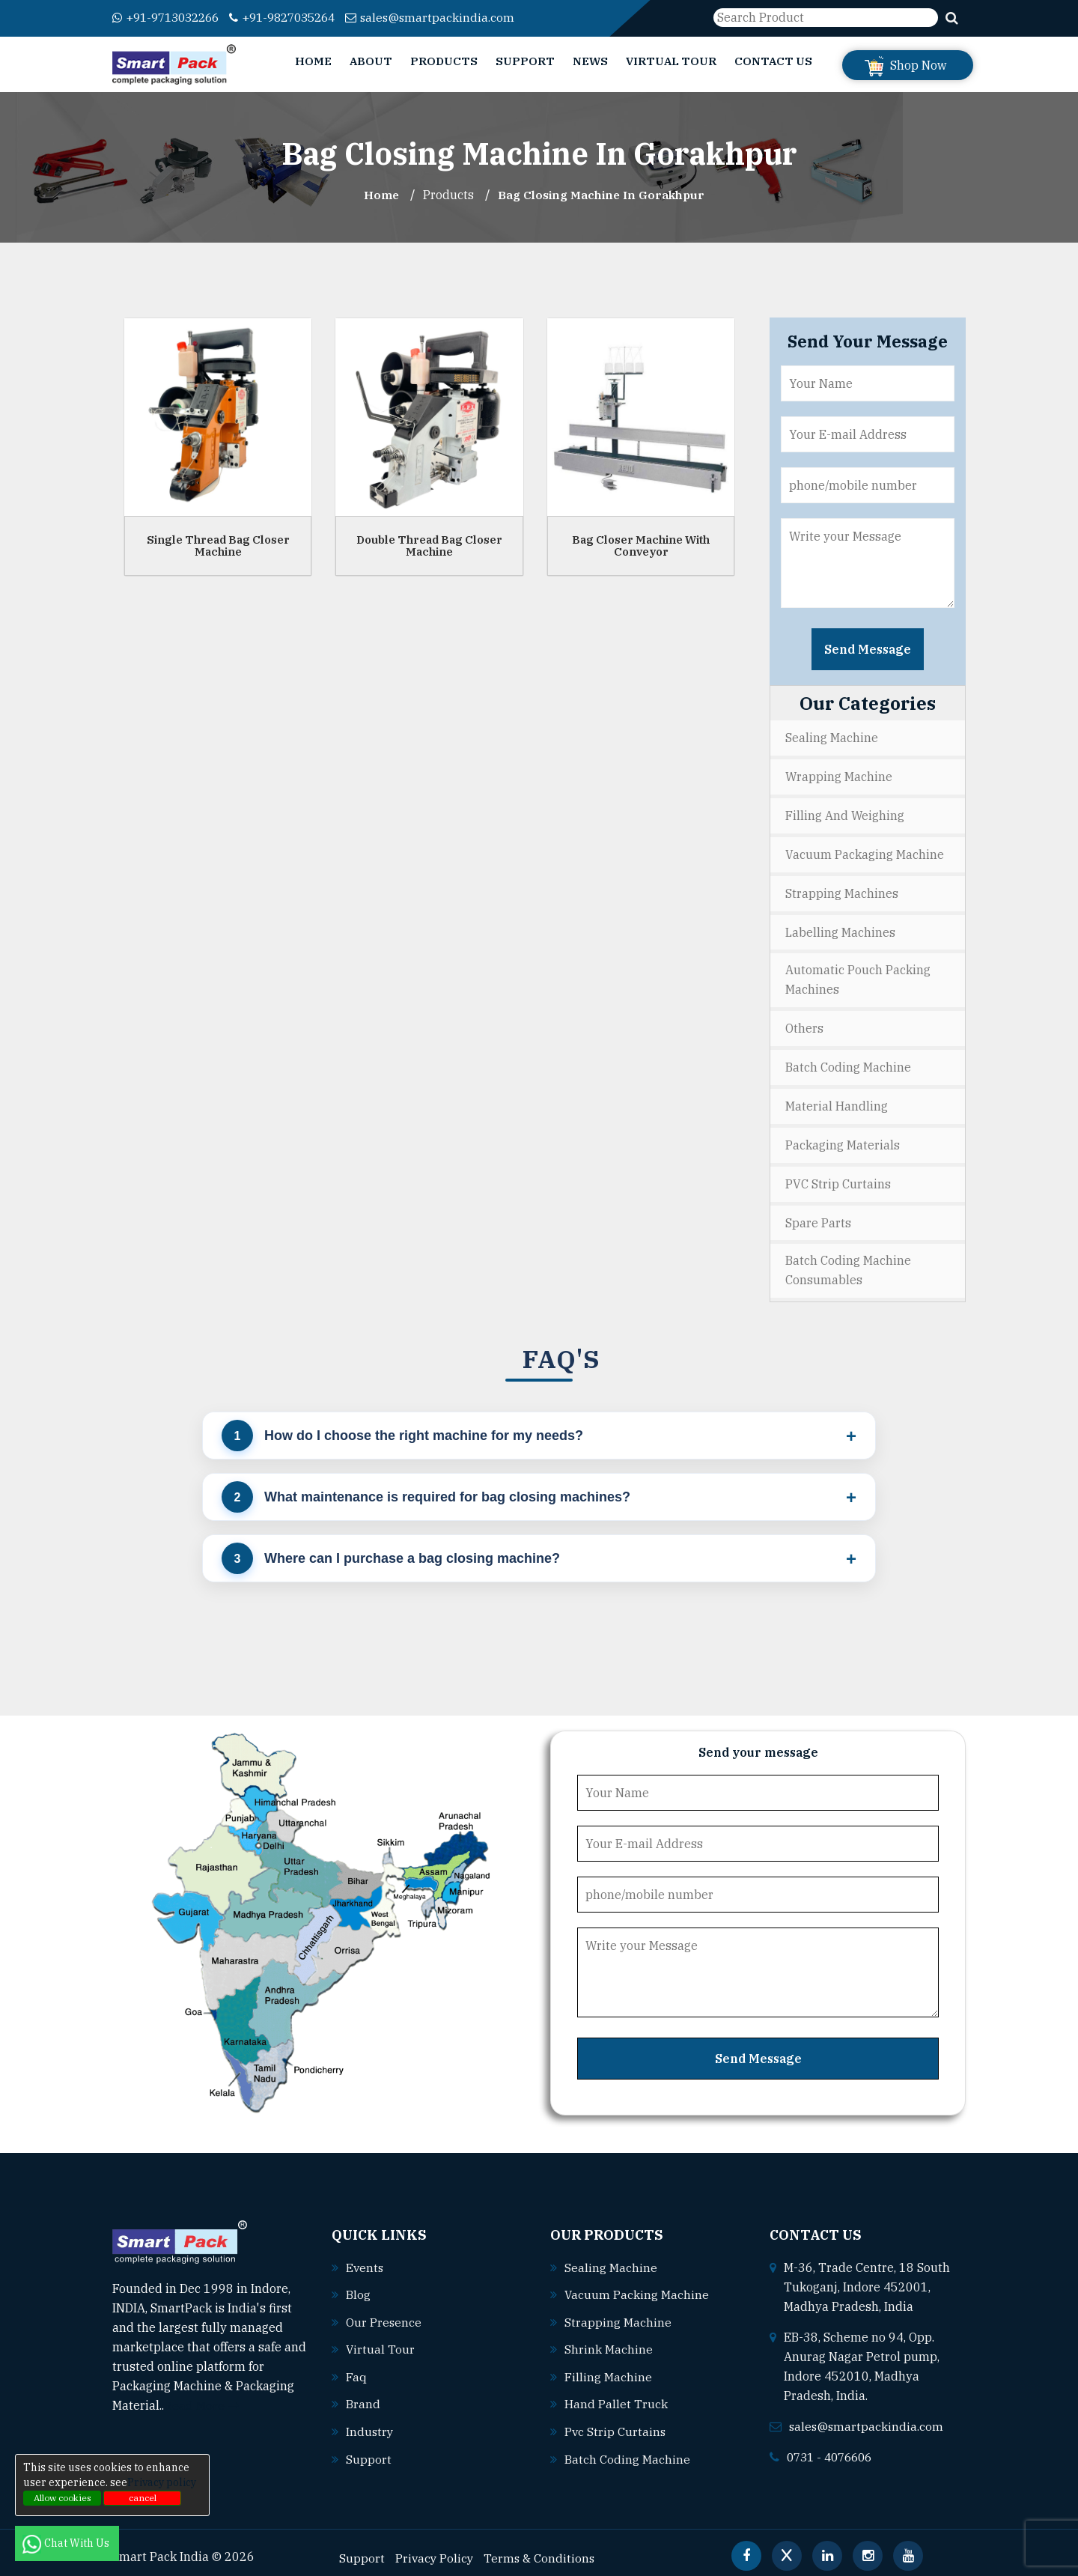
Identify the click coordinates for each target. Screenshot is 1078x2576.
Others (804, 1024)
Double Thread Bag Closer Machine (429, 545)
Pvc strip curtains (615, 2421)
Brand (363, 2394)
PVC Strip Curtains (838, 1177)
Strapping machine (618, 2313)
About (371, 61)
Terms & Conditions (542, 2546)
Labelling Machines (840, 928)
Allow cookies (62, 2497)
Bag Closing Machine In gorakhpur (602, 194)
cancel (142, 2497)
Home (313, 61)
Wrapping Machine (838, 775)
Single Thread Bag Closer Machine (218, 545)
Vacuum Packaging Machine (864, 852)
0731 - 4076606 (833, 2448)
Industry (370, 2421)
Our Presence (384, 2313)
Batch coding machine (627, 2447)
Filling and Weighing (844, 813)
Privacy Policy (435, 2546)
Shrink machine (608, 2340)
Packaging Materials (842, 1138)
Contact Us (773, 61)
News (590, 61)
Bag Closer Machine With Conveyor (641, 545)
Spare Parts (818, 1215)
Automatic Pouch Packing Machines (858, 976)
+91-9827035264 (296, 17)
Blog (358, 2286)
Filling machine (608, 2367)
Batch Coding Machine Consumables (848, 1263)
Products (444, 61)
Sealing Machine (831, 737)
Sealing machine (610, 2259)
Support (525, 61)
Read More (202, 2397)
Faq (356, 2367)
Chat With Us (67, 2543)
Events (365, 2259)
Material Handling (836, 1100)
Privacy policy (161, 2482)
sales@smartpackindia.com (450, 17)
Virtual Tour (671, 61)
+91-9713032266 (170, 17)
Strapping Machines (841, 890)
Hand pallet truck (616, 2394)
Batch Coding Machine (848, 1062)
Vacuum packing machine (637, 2286)
